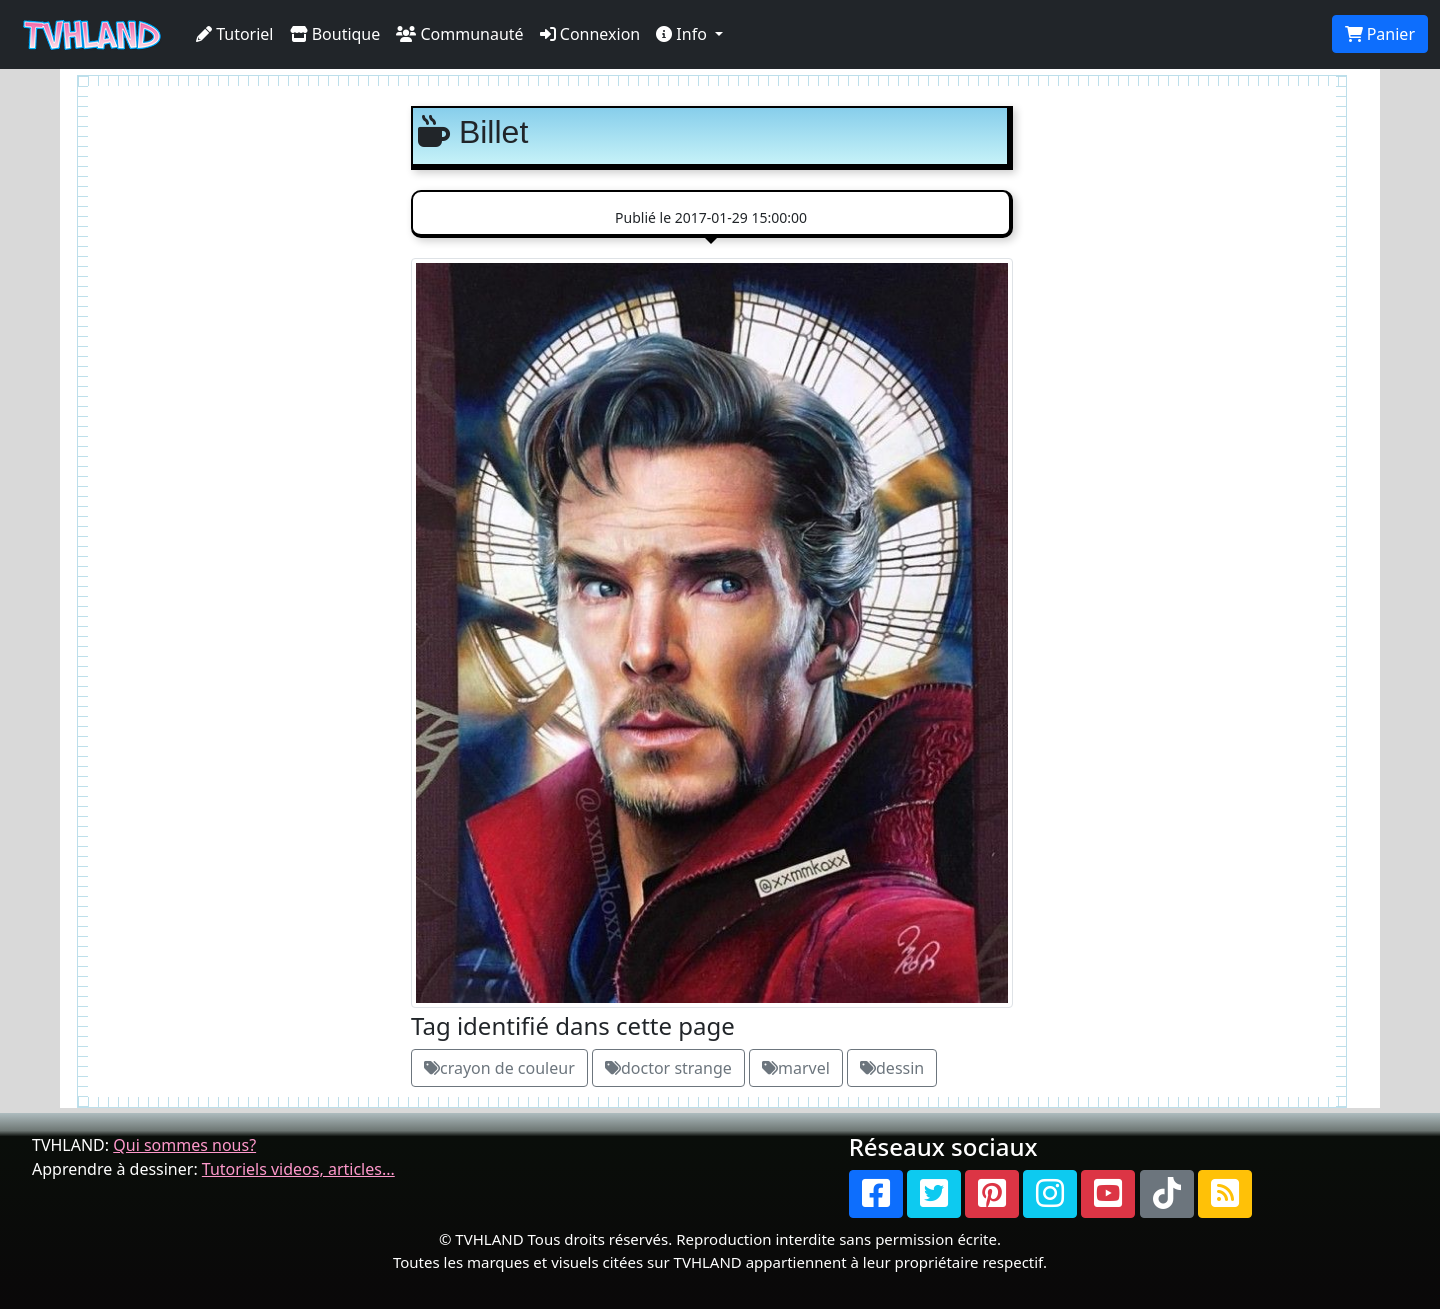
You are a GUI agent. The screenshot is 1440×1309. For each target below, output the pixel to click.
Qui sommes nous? (184, 1145)
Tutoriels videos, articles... (298, 1169)
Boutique (335, 34)
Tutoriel (235, 34)
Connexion (590, 34)
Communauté (459, 34)
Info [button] (683, 34)
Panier (1380, 34)
